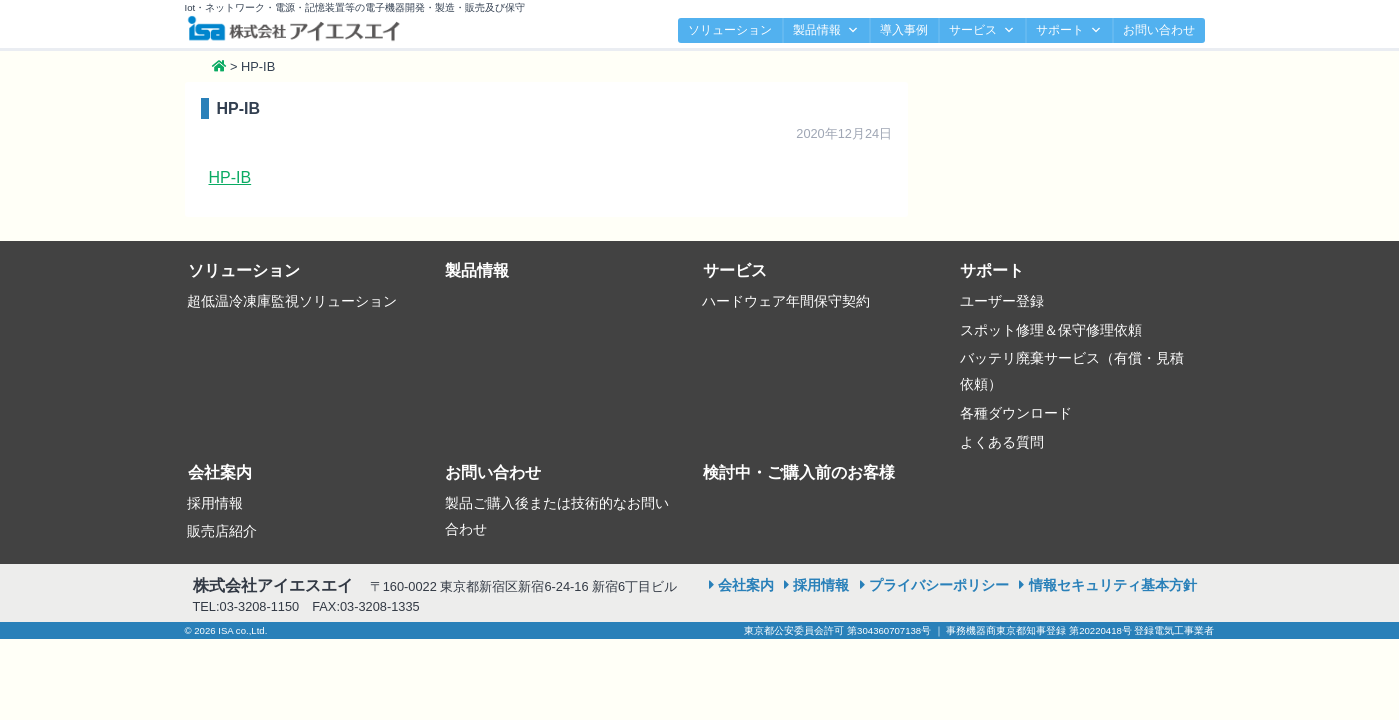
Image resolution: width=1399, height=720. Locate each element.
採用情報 (215, 503)
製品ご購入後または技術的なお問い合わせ (557, 516)
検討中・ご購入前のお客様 (799, 472)
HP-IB (230, 177)
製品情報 (826, 30)
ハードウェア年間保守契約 (786, 301)
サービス (982, 30)
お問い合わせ (1159, 30)
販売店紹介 (222, 531)
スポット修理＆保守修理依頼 (1051, 330)
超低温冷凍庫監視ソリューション (292, 301)
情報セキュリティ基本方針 (1113, 585)
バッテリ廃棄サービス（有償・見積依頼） (1072, 371)
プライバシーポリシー (939, 585)
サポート (1069, 30)
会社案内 (220, 472)
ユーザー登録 (1002, 301)
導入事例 (904, 30)
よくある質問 (1002, 442)
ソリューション (730, 30)
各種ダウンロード (1016, 413)
